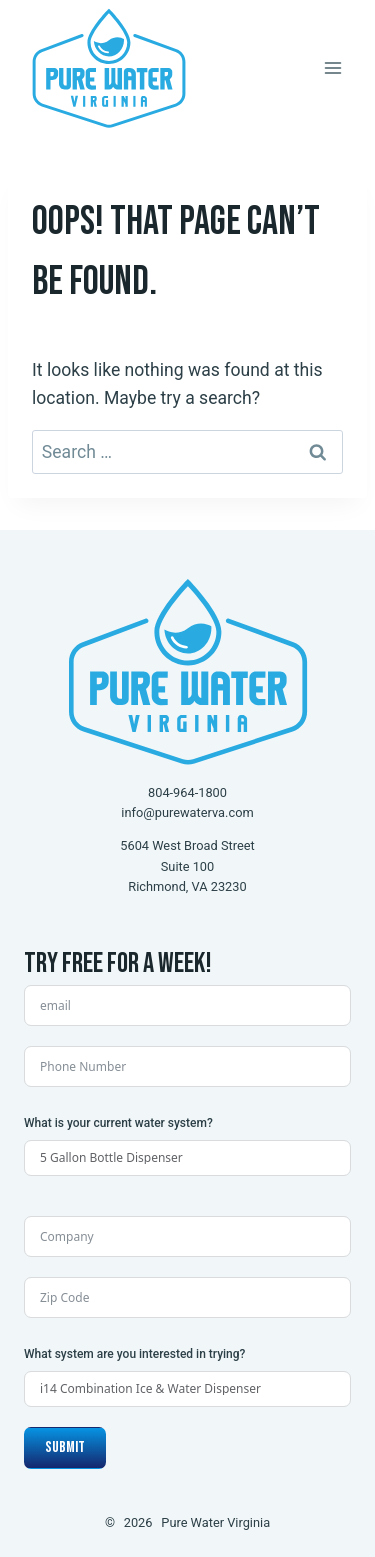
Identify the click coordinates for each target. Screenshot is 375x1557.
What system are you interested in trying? (134, 1354)
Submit (65, 1447)
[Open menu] (332, 67)
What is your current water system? (118, 1123)
